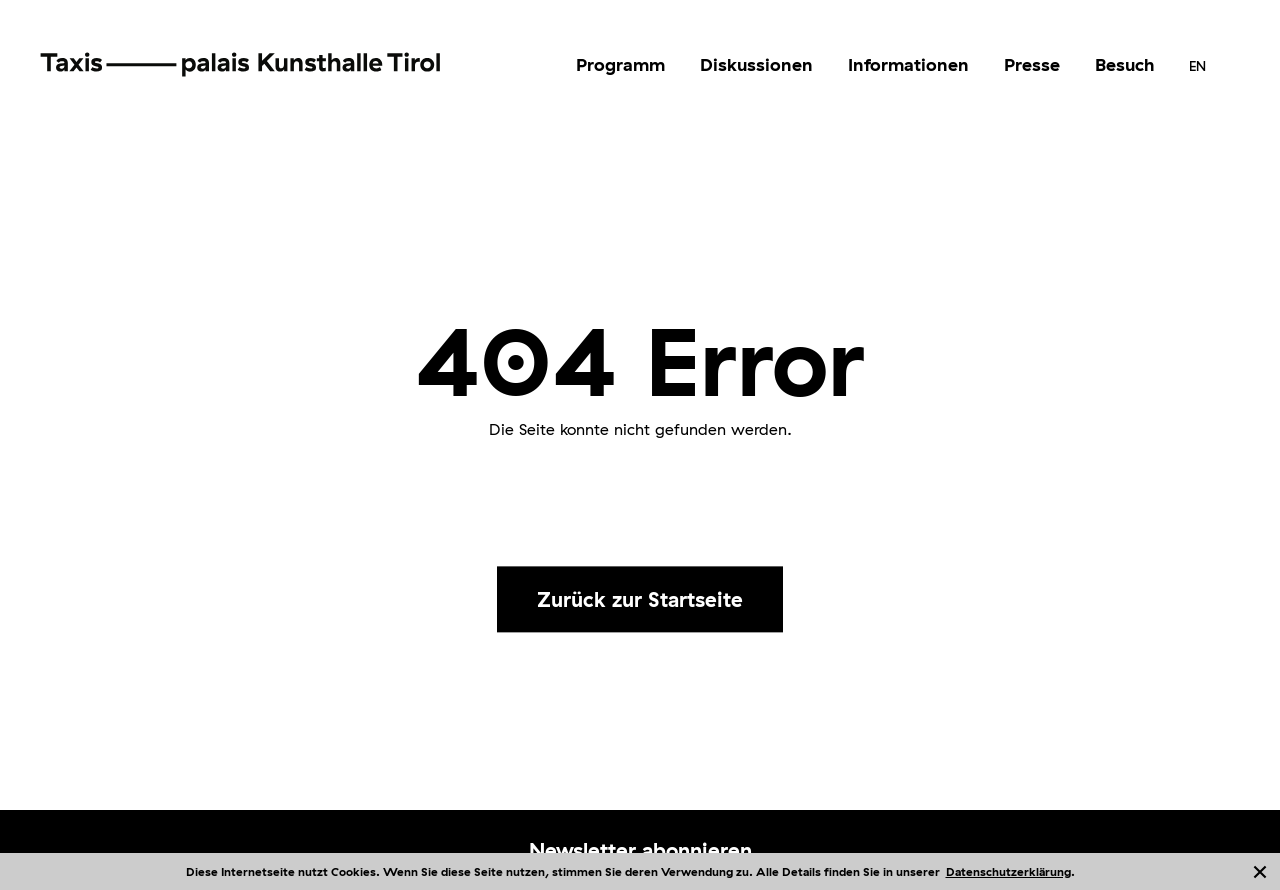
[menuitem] (620, 65)
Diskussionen (756, 64)
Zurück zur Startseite (640, 599)
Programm (620, 64)
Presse (1032, 64)
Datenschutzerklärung (1008, 871)
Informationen (908, 64)
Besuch (1124, 64)
